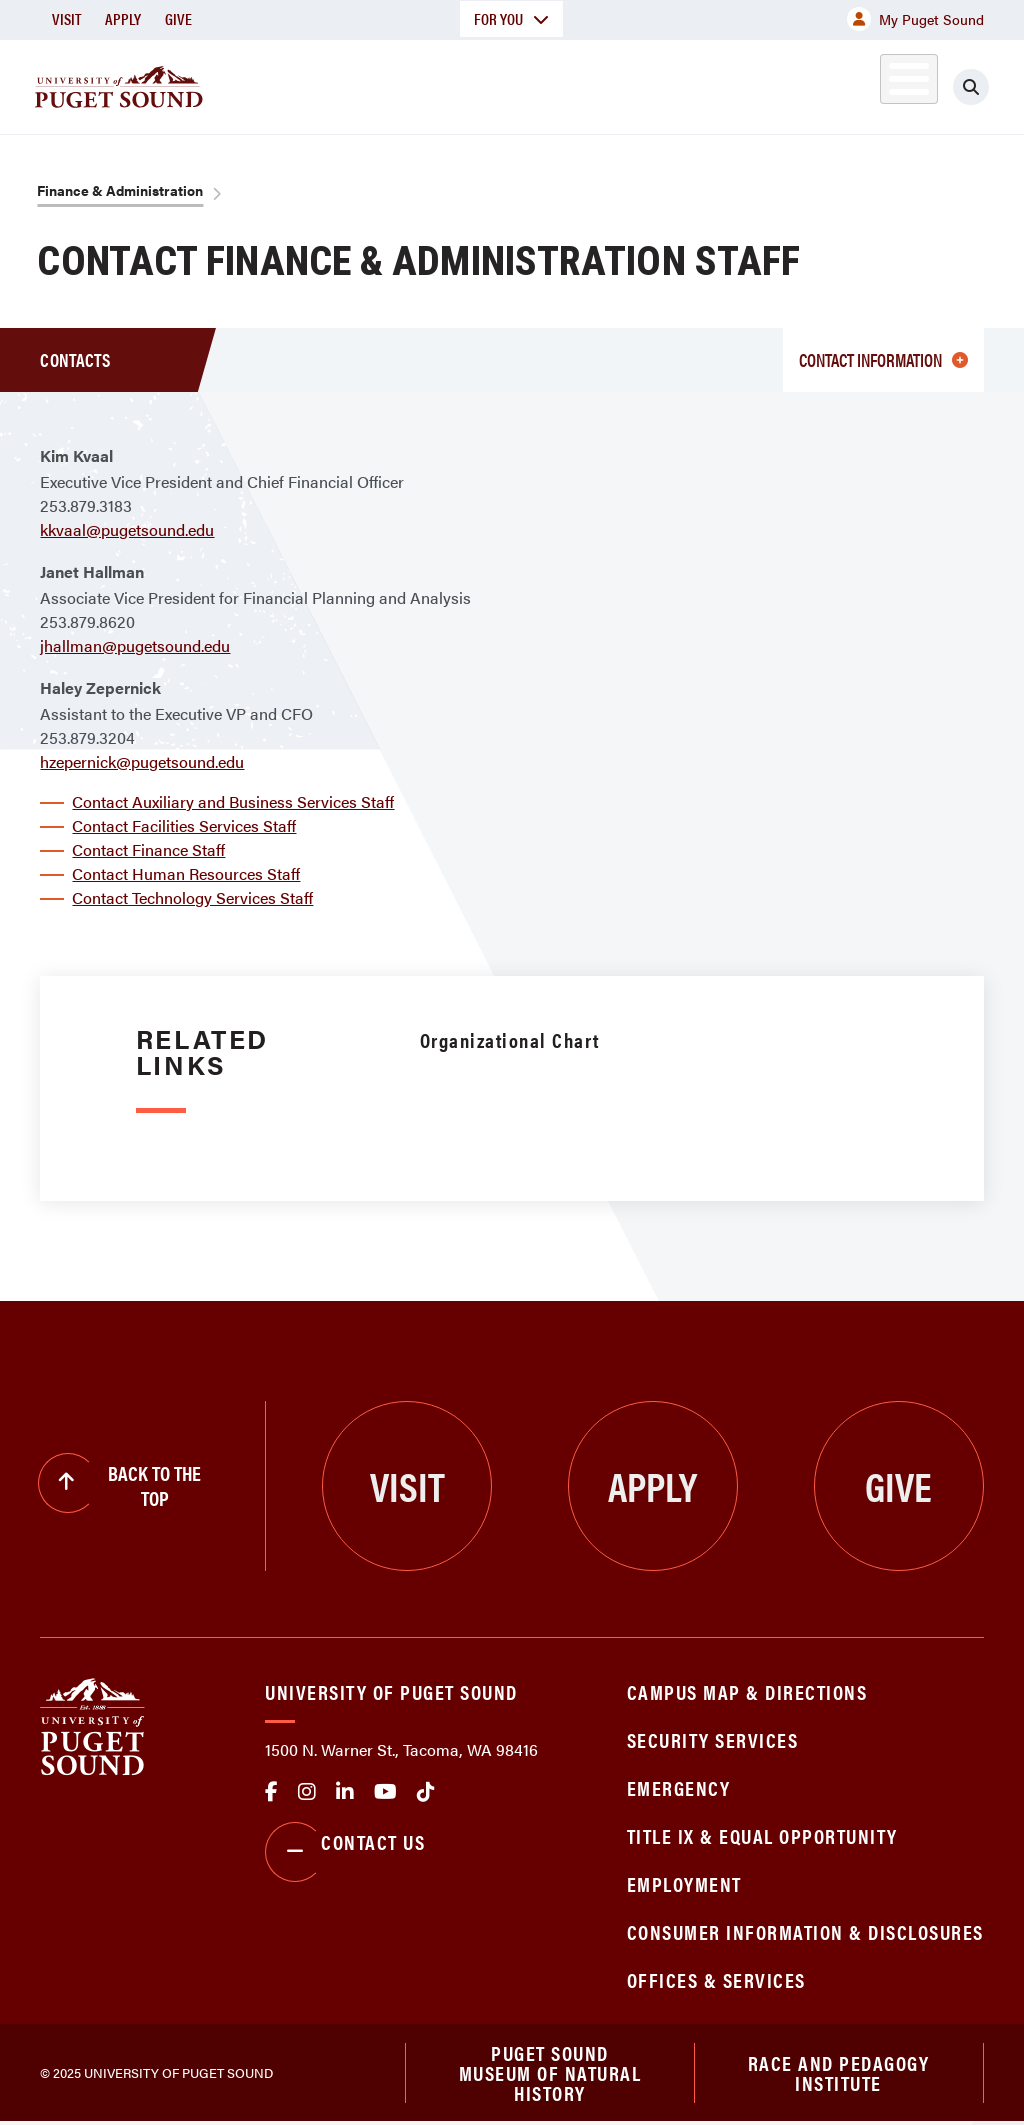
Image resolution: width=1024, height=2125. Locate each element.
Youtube (385, 1792)
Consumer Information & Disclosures (805, 1931)
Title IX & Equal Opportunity (762, 1835)
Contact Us (345, 1852)
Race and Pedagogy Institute (839, 2073)
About (265, 83)
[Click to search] (989, 87)
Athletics (795, 83)
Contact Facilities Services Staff (184, 825)
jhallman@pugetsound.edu (135, 645)
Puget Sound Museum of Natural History (550, 2074)
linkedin (345, 1792)
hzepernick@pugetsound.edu (142, 761)
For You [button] (511, 18)
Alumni (885, 83)
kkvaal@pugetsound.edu (127, 529)
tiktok (426, 1792)
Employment (684, 1883)
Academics (382, 83)
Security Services (713, 1739)
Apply (123, 18)
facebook (271, 1792)
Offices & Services (716, 1979)
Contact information (883, 359)
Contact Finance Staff (148, 849)
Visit (66, 18)
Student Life (657, 83)
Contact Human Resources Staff (186, 873)
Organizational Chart (510, 1039)
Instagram (307, 1792)
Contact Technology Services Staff (192, 897)
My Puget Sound (915, 19)
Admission (516, 83)
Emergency (679, 1787)
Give (178, 18)
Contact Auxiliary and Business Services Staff (233, 801)
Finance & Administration (120, 190)
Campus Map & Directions (747, 1691)
